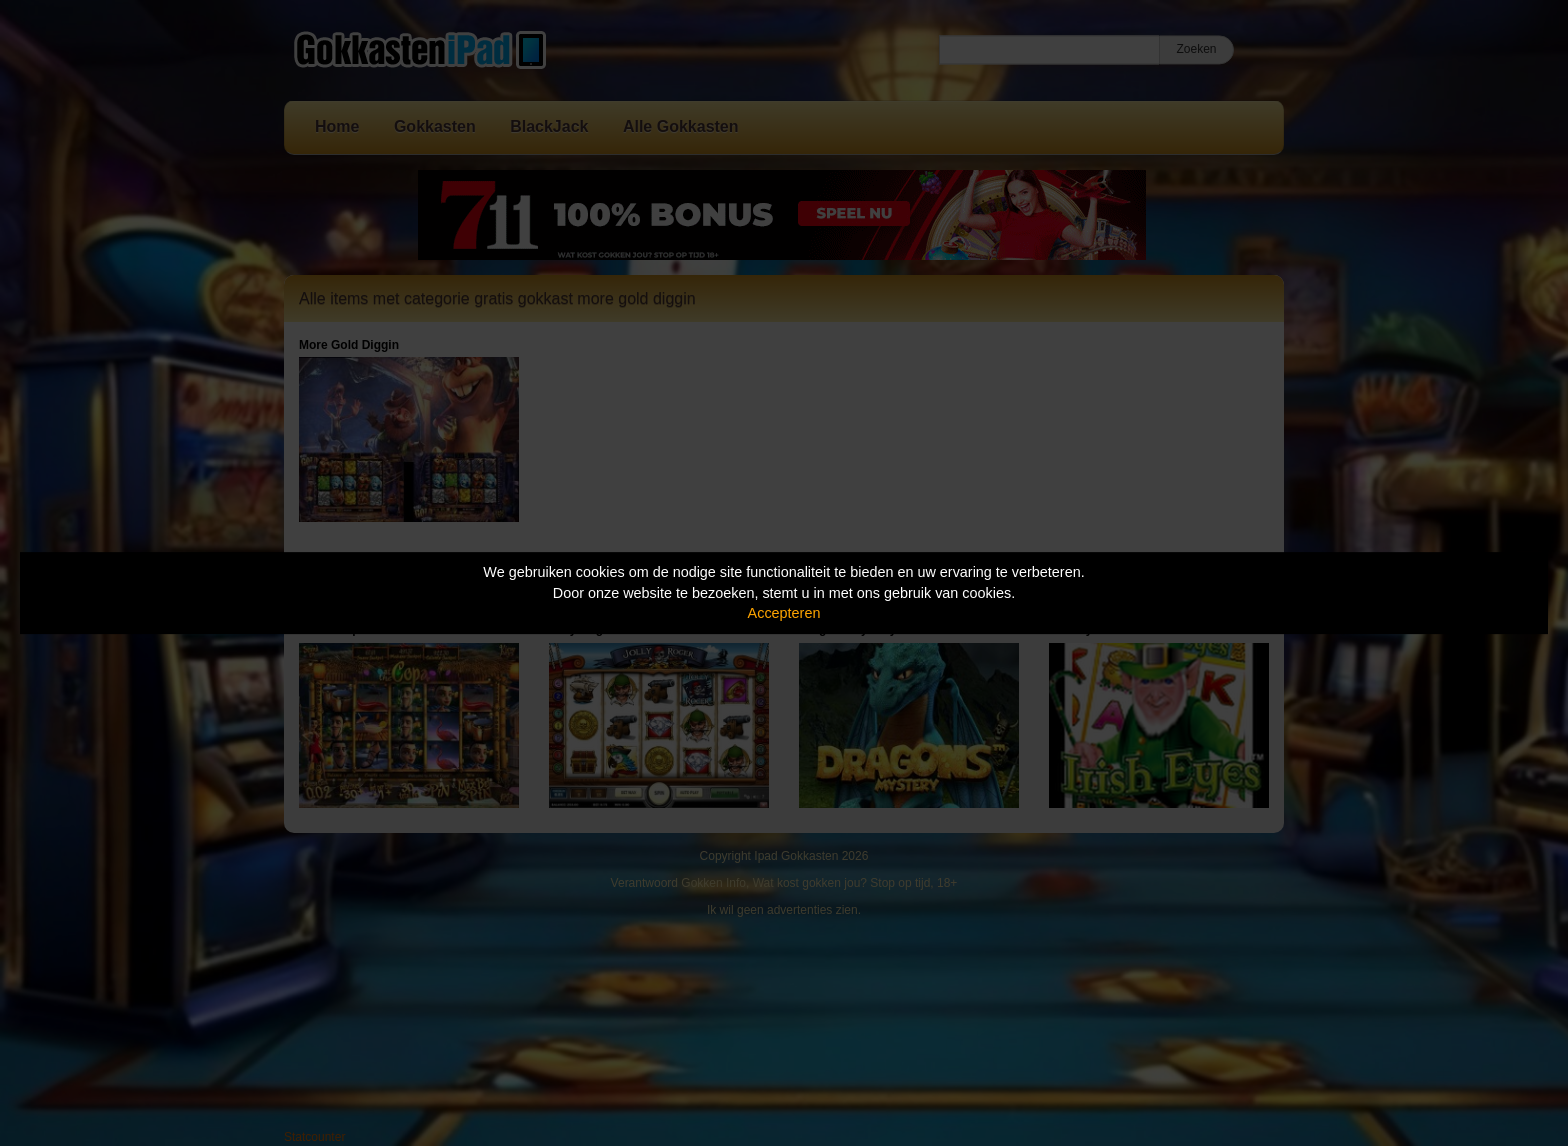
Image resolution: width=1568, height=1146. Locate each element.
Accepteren (784, 613)
